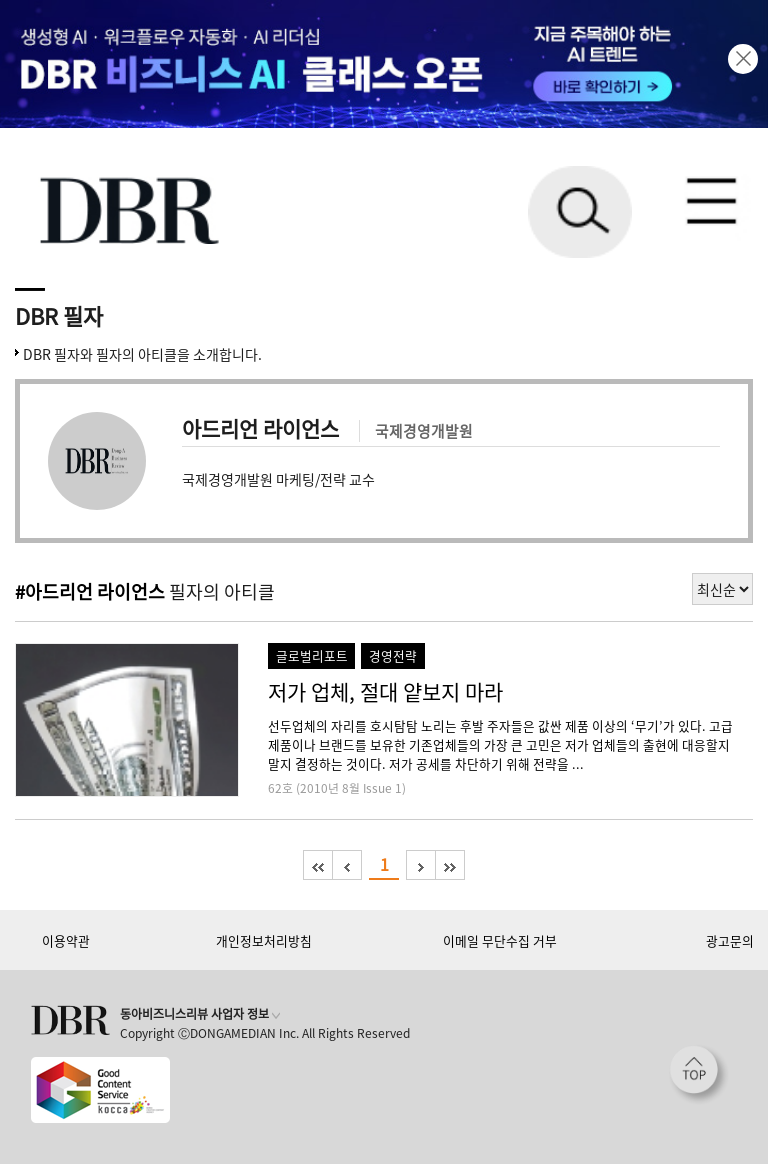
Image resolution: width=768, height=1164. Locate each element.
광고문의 (730, 940)
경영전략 (393, 655)
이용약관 (66, 940)
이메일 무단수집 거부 (500, 940)
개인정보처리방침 (264, 940)
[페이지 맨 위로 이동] (699, 1075)
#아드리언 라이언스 (90, 591)
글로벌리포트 (312, 655)
